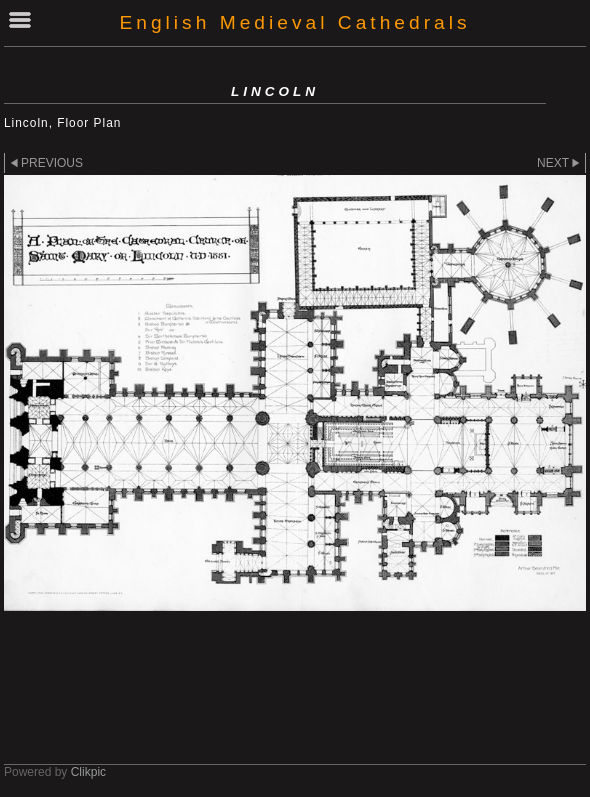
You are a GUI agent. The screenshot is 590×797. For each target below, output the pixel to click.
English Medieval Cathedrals (294, 22)
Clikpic (88, 772)
